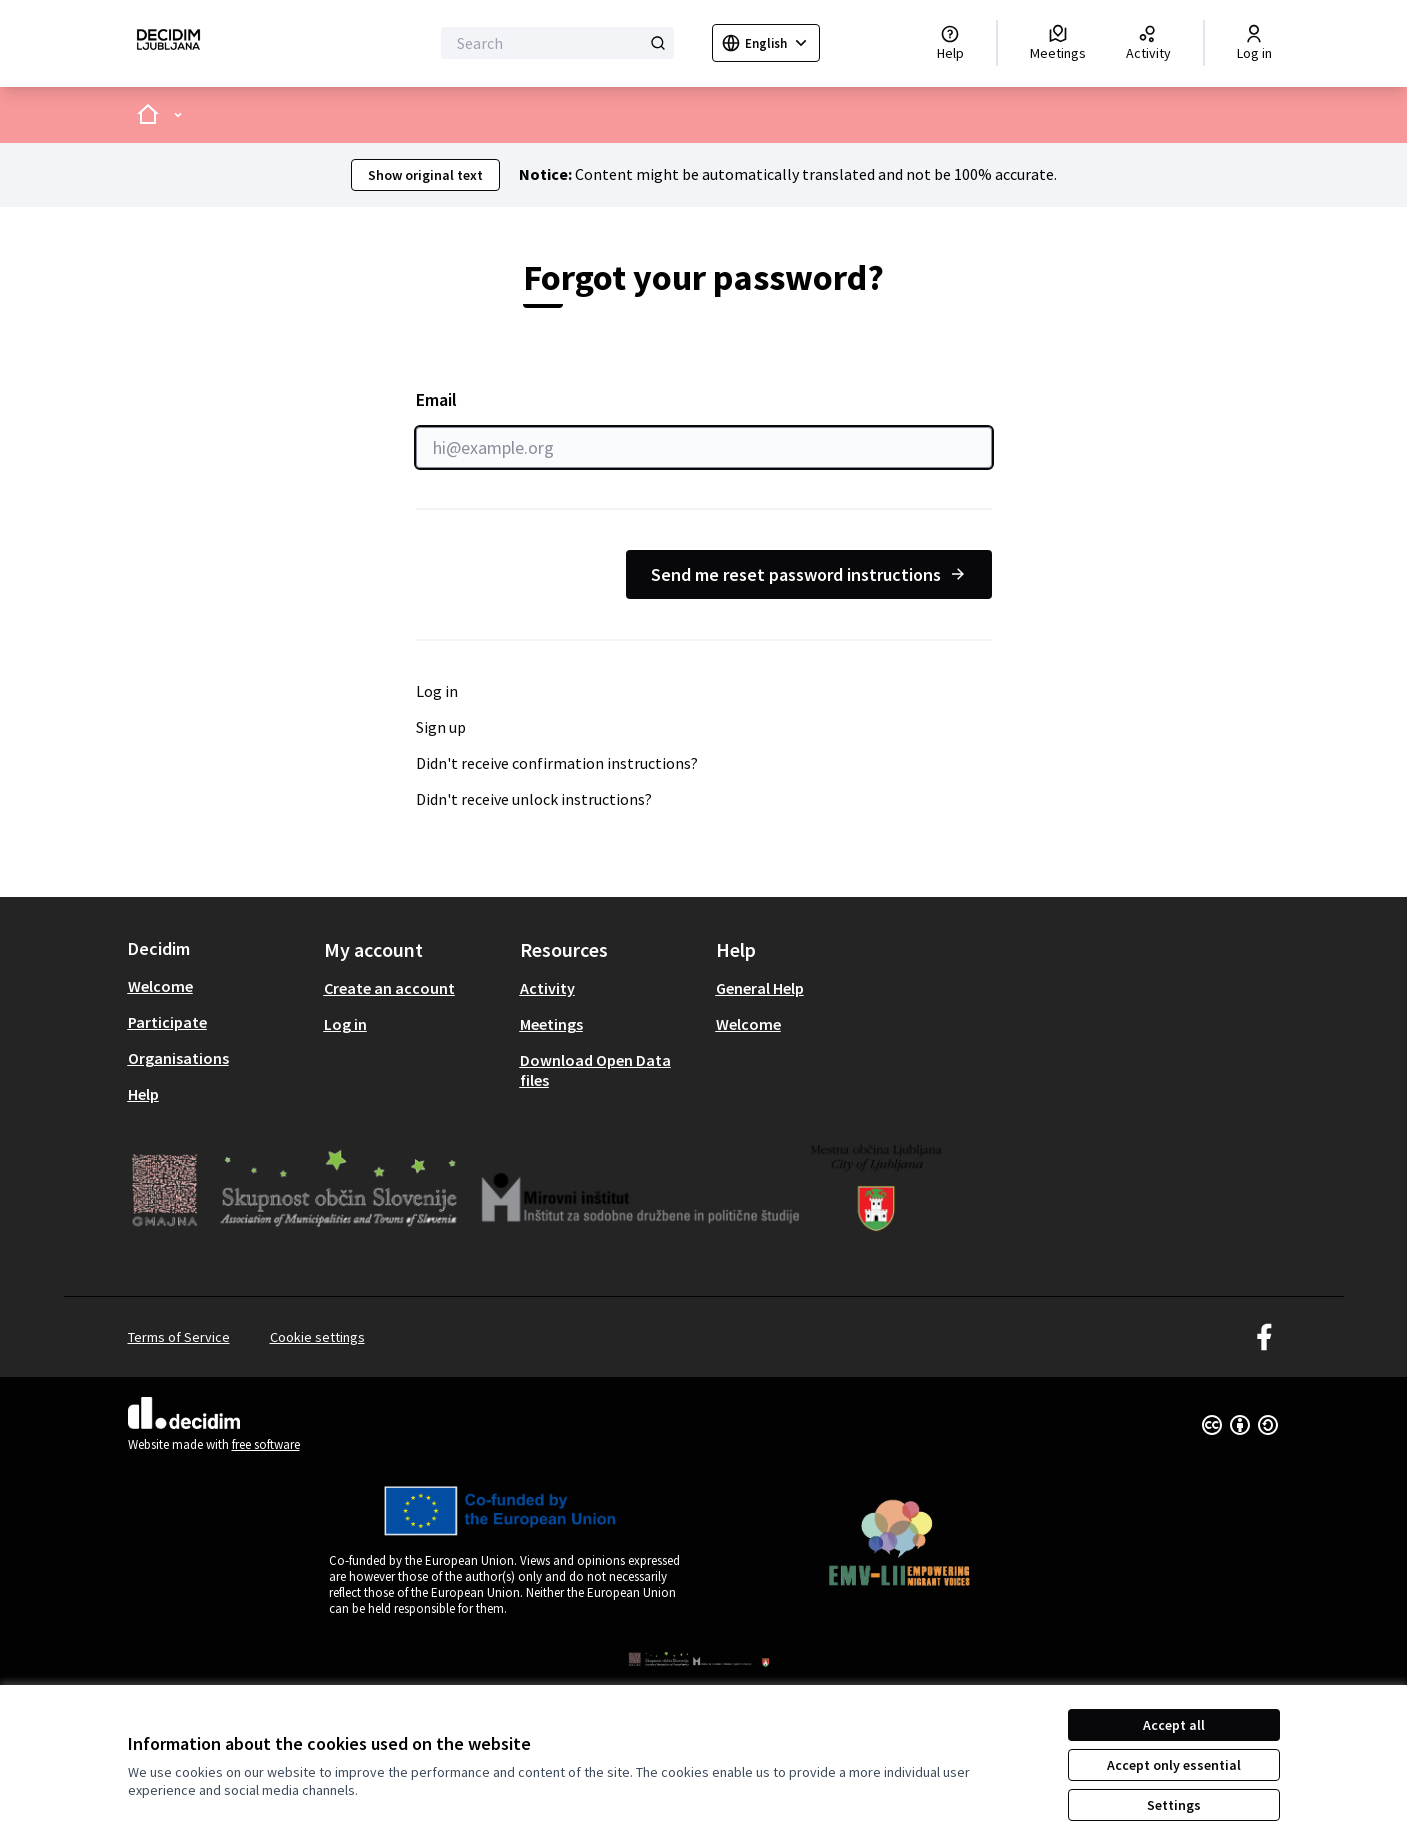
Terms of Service (179, 1337)
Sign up (441, 727)
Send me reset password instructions (809, 574)
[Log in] (1254, 43)
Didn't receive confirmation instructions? (557, 763)
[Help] (950, 43)
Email (704, 428)
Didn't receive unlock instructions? (534, 799)
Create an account (389, 988)
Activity (547, 988)
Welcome (160, 986)
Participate (167, 1022)
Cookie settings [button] (317, 1337)
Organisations (178, 1058)
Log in (437, 691)
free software (266, 1444)
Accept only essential (1174, 1765)
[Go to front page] (168, 43)
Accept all (1174, 1725)
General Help (760, 988)
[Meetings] (1058, 43)
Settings (1174, 1805)
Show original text (425, 175)
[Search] (557, 43)
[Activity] (1148, 43)
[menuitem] (218, 986)
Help (143, 1094)
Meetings (551, 1024)
